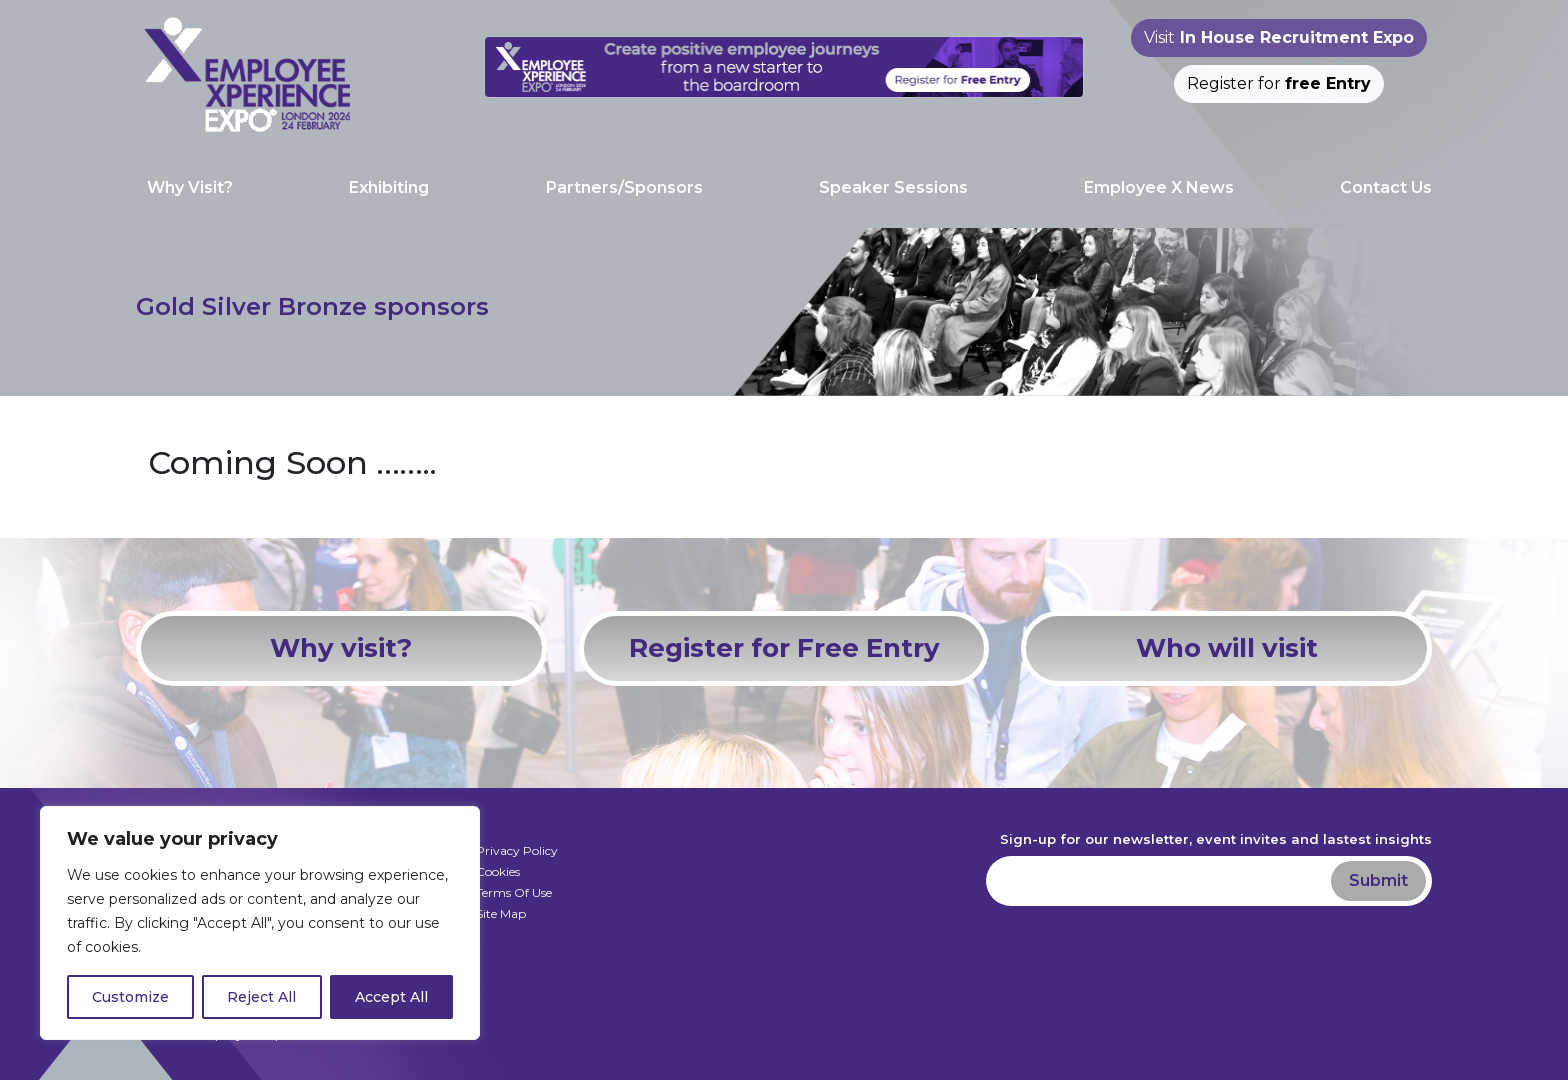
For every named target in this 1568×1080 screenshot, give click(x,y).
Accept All (391, 997)
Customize (130, 997)
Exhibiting (389, 187)
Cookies (498, 871)
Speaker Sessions (893, 187)
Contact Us (1386, 187)
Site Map (501, 913)
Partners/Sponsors (624, 187)
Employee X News (1159, 187)
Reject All (261, 997)
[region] (260, 923)
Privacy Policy (517, 850)
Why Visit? (190, 187)
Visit (1279, 37)
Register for (1279, 83)
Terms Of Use (514, 892)
